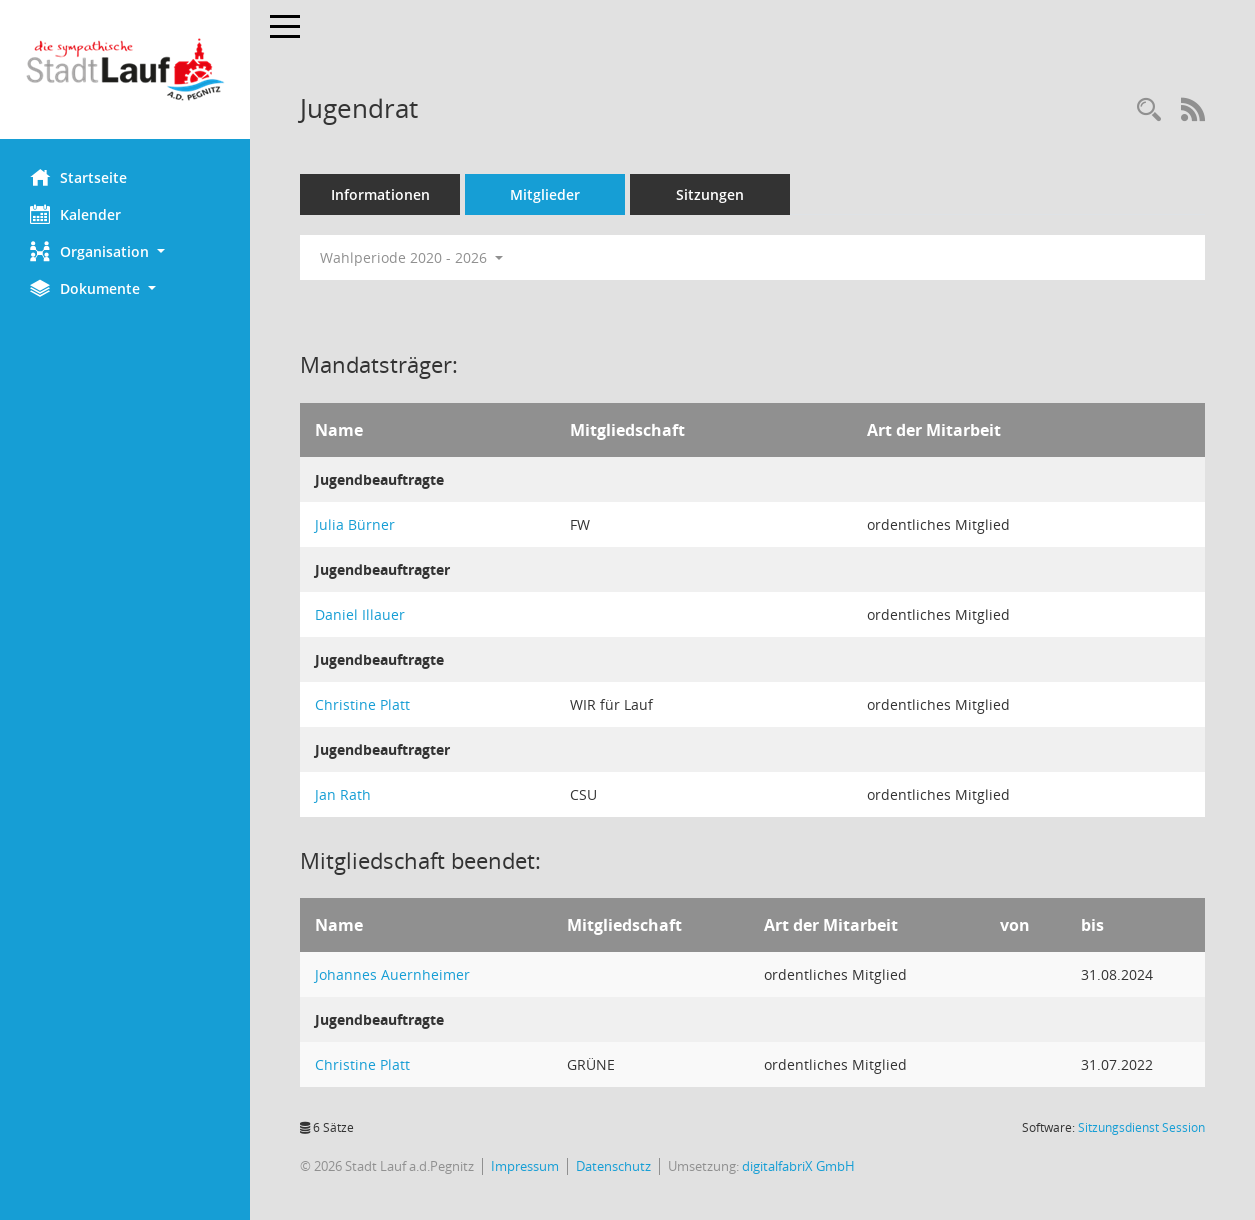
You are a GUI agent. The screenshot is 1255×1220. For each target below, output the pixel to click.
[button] (125, 251)
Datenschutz (613, 1166)
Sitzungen (710, 194)
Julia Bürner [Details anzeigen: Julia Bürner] (355, 524)
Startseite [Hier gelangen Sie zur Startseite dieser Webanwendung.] (78, 177)
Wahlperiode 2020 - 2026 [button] (411, 257)
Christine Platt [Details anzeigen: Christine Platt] (362, 704)
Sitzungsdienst (1141, 1127)
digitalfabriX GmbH (798, 1166)
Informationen (380, 194)
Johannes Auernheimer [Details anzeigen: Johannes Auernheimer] (392, 974)
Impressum (525, 1166)
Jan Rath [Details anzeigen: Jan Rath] (343, 794)
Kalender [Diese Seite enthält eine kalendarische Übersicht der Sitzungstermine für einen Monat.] (75, 214)
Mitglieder (545, 194)
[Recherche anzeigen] (1149, 110)
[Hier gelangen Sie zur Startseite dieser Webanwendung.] (125, 69)
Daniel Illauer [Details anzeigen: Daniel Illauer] (360, 614)
